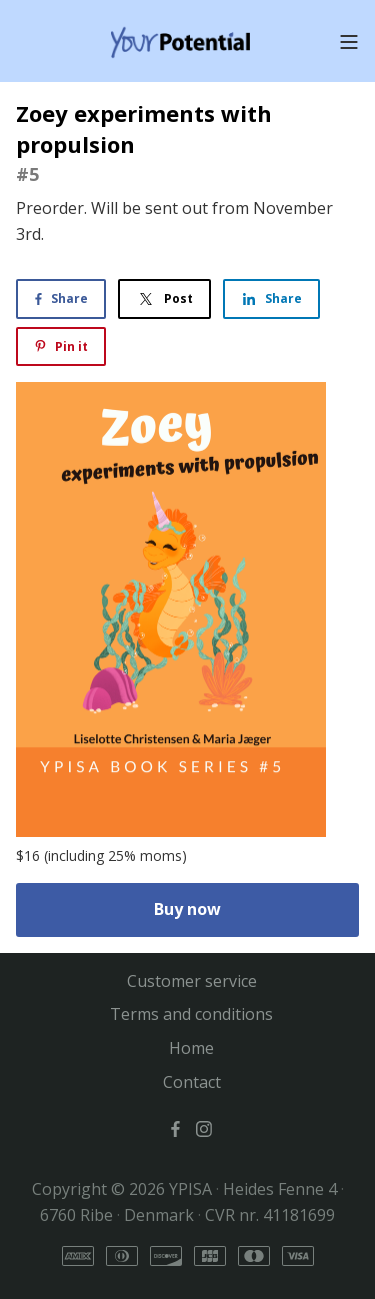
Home (191, 1048)
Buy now (187, 909)
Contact (192, 1082)
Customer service (192, 981)
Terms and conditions (191, 1014)
